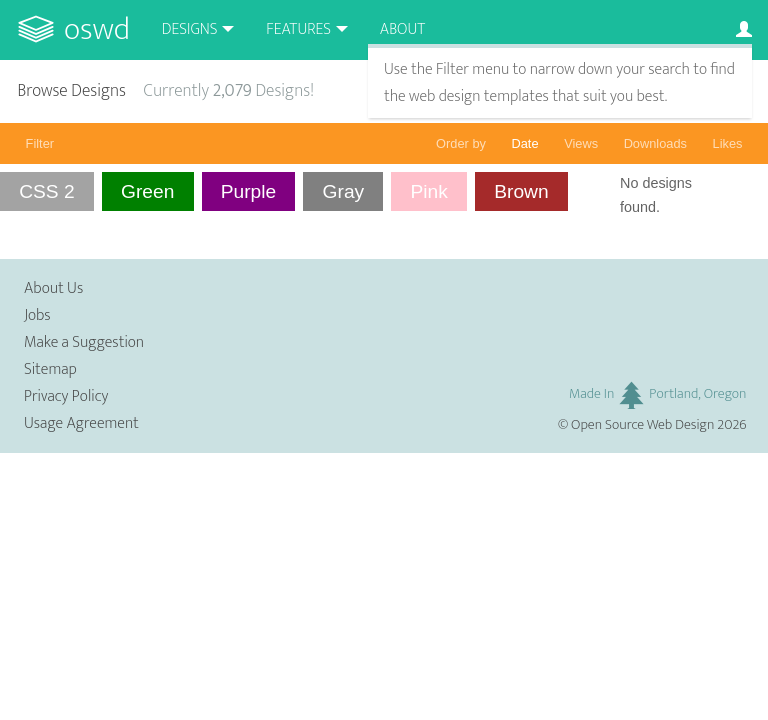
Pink (429, 191)
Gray (344, 191)
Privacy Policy (66, 396)
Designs (190, 29)
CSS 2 (46, 191)
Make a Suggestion (84, 342)
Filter (40, 143)
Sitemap (50, 369)
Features (298, 29)
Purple (248, 191)
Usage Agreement (81, 423)
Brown (521, 191)
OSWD (97, 29)
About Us (53, 288)
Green (147, 191)
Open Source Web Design (642, 425)
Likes (728, 143)
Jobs (37, 315)
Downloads (655, 143)
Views (581, 143)
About (402, 29)
